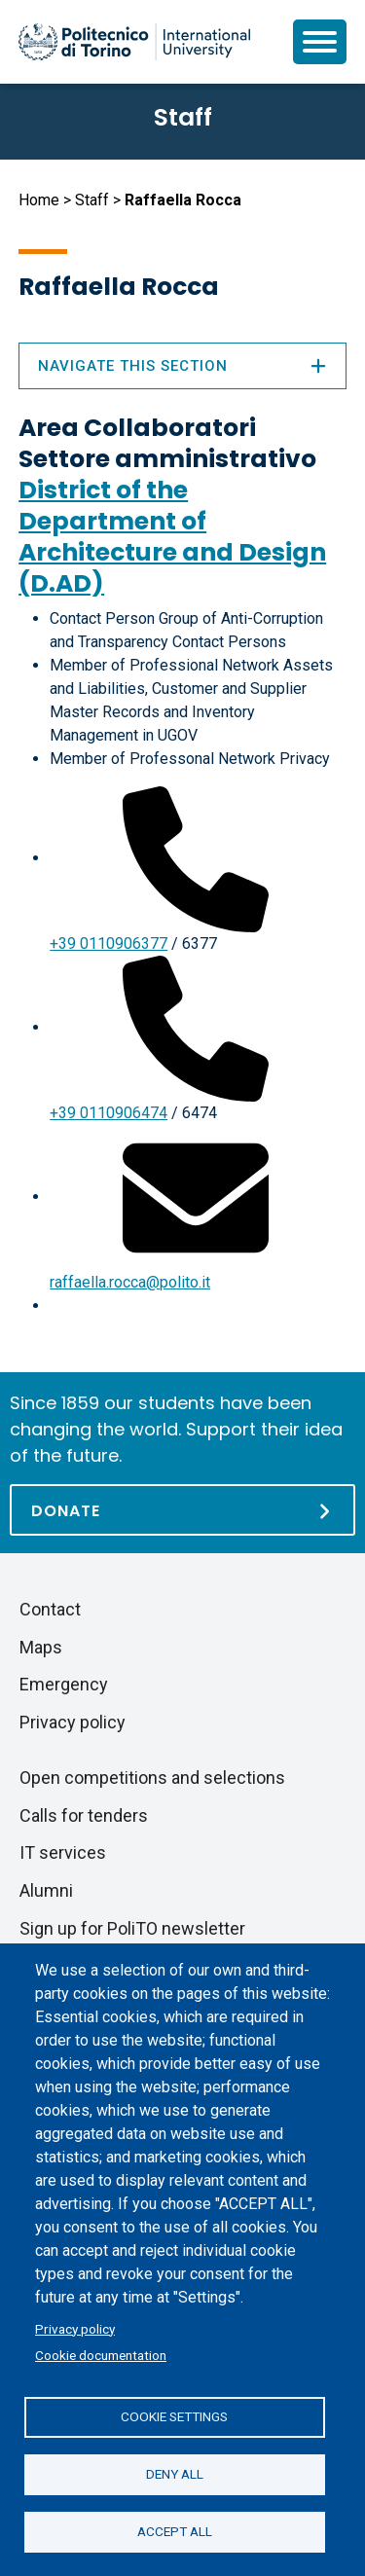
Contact (50, 1609)
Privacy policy (75, 2329)
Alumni (46, 1890)
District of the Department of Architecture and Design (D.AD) (172, 536)
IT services (62, 1852)
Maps (40, 1647)
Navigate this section (182, 366)
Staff (92, 200)
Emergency (63, 1684)
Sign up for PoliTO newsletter (132, 1928)
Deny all (174, 2474)
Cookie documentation (100, 2355)
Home (38, 200)
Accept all (174, 2531)
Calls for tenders (83, 1815)
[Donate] (182, 1510)
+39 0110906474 (108, 1113)
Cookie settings (174, 2416)
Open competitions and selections (152, 1777)
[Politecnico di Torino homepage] (134, 41)
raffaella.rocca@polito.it (130, 1282)
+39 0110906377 (108, 943)
